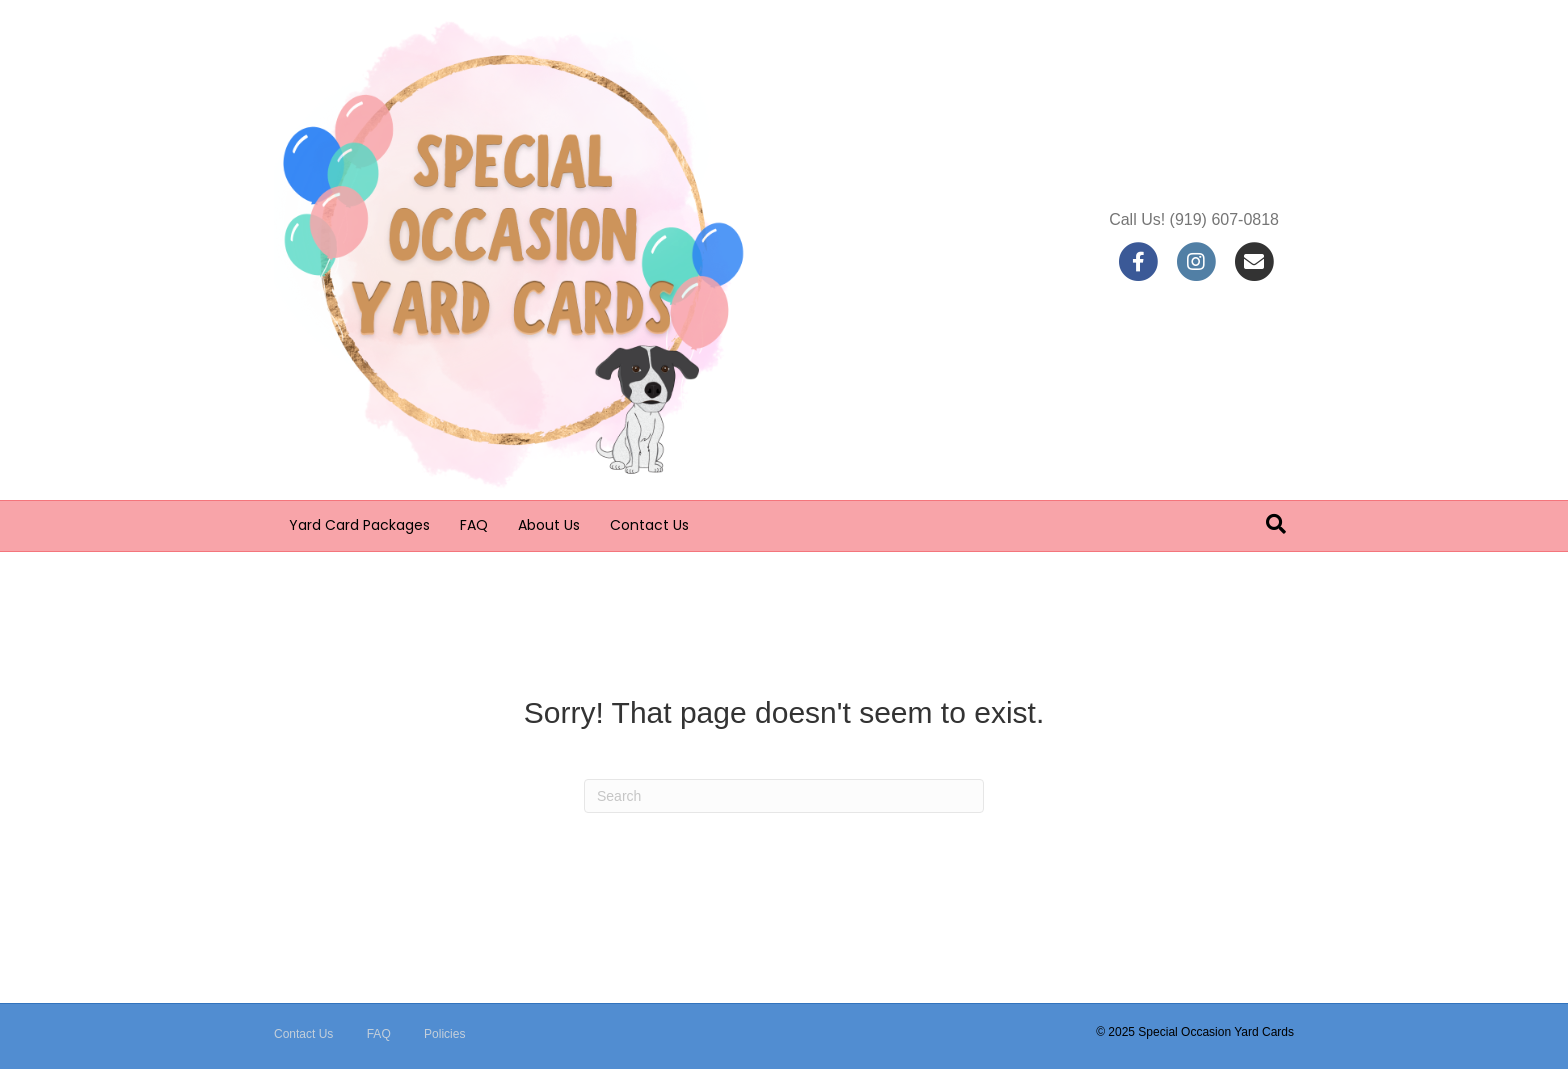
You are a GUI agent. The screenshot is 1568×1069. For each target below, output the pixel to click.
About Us (549, 525)
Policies (444, 1034)
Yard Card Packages (359, 525)
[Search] (1276, 524)
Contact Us (649, 525)
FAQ (474, 525)
